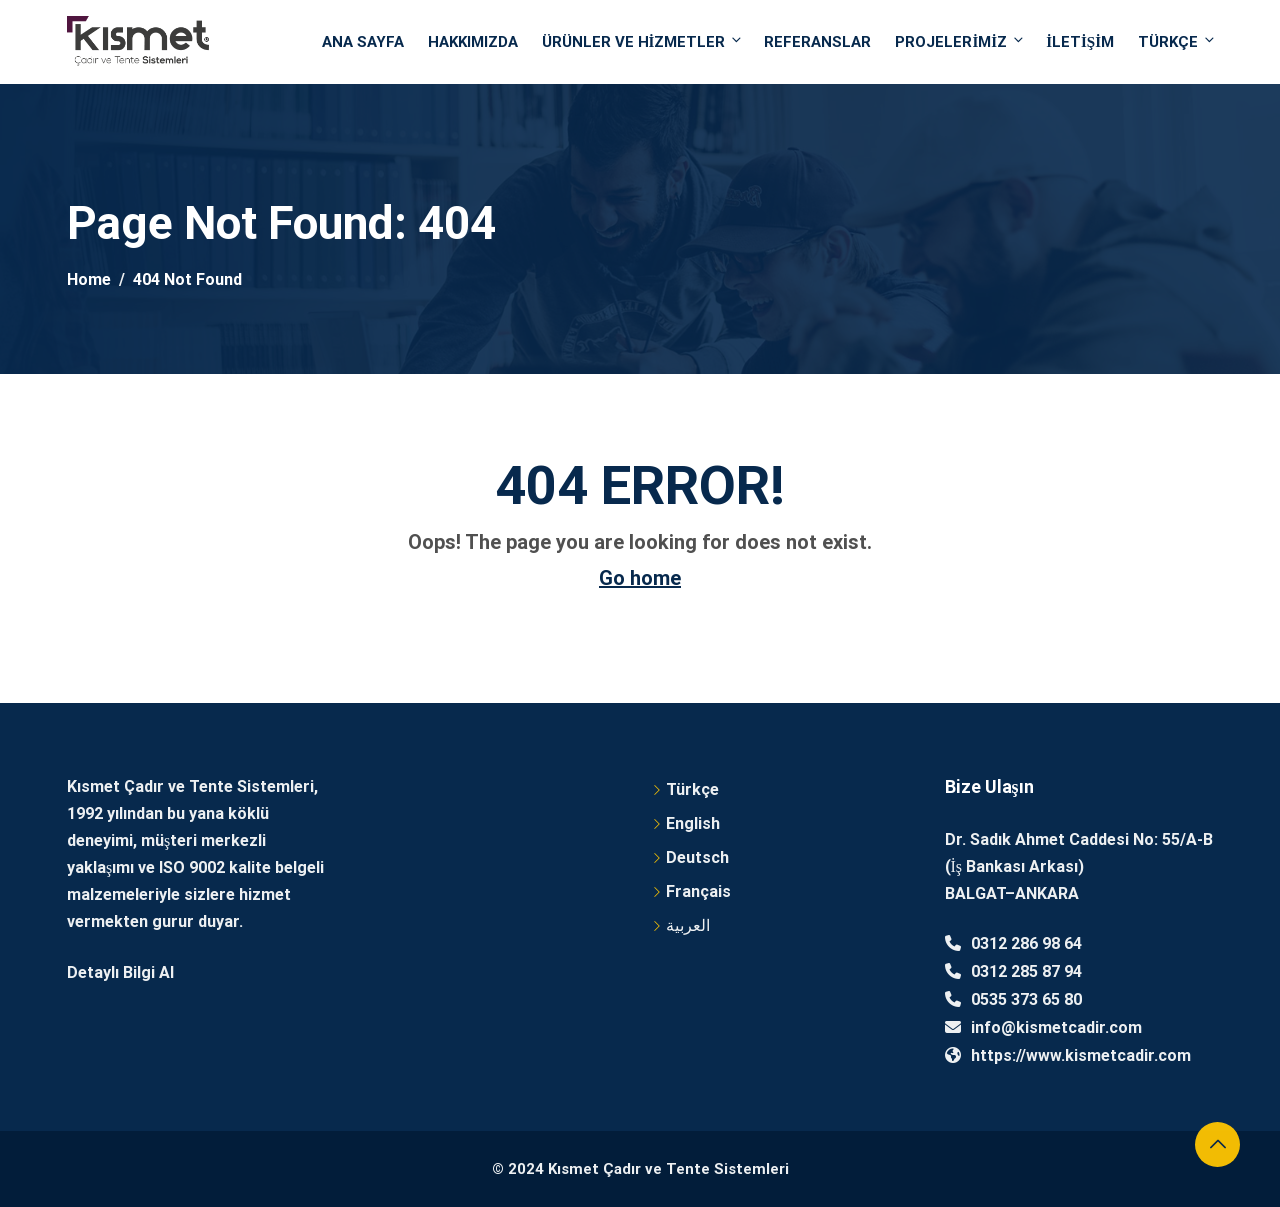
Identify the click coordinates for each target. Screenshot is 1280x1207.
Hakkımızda (473, 42)
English (693, 823)
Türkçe (1175, 41)
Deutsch (697, 857)
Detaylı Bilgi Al (120, 972)
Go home (640, 578)
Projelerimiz (960, 41)
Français (698, 891)
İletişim (1080, 42)
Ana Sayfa (363, 42)
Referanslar (817, 42)
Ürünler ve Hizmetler (643, 41)
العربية (688, 925)
